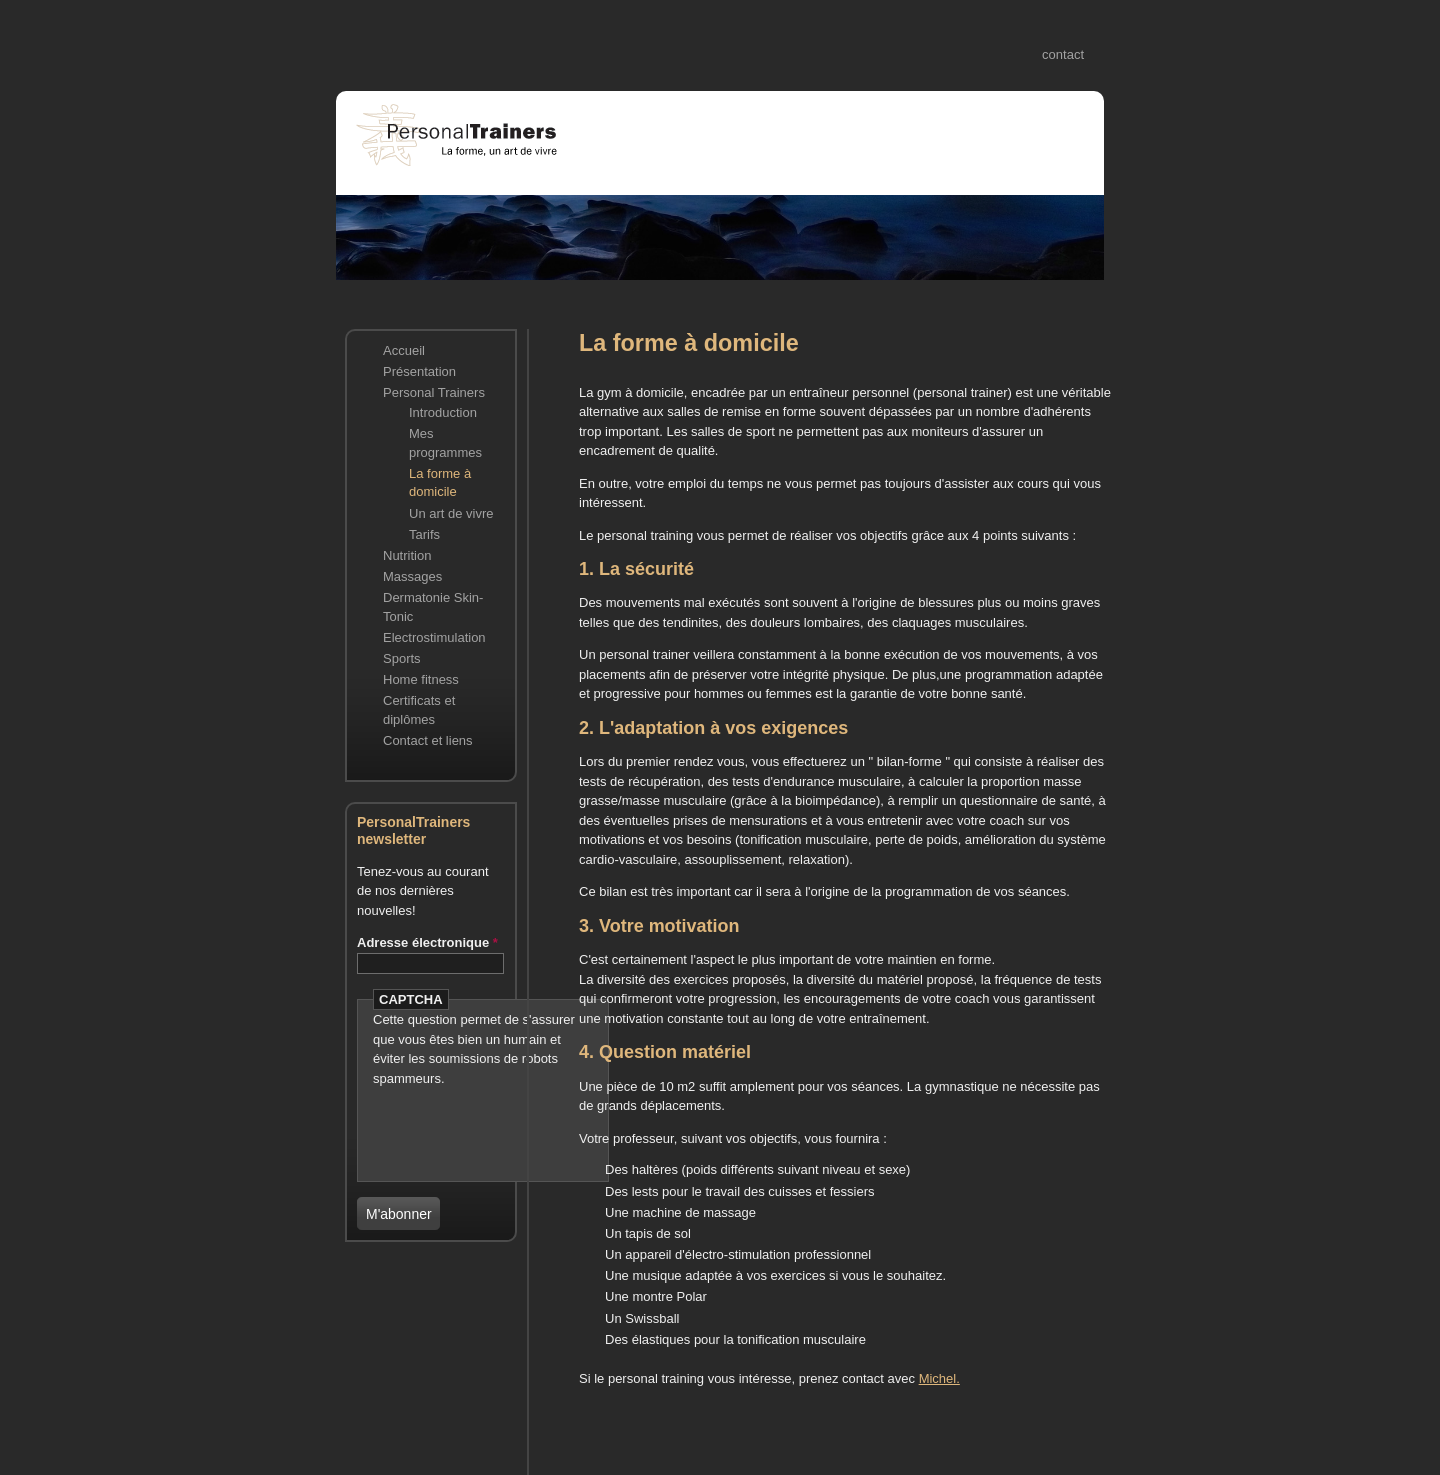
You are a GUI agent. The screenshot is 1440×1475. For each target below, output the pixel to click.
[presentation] (490, 1118)
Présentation (419, 371)
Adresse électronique (427, 942)
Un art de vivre (451, 513)
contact (1063, 54)
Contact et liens (428, 740)
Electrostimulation (434, 637)
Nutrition (407, 555)
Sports (402, 658)
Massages (412, 576)
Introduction (443, 412)
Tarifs (424, 534)
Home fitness (421, 679)
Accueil (404, 350)
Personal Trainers (434, 392)
